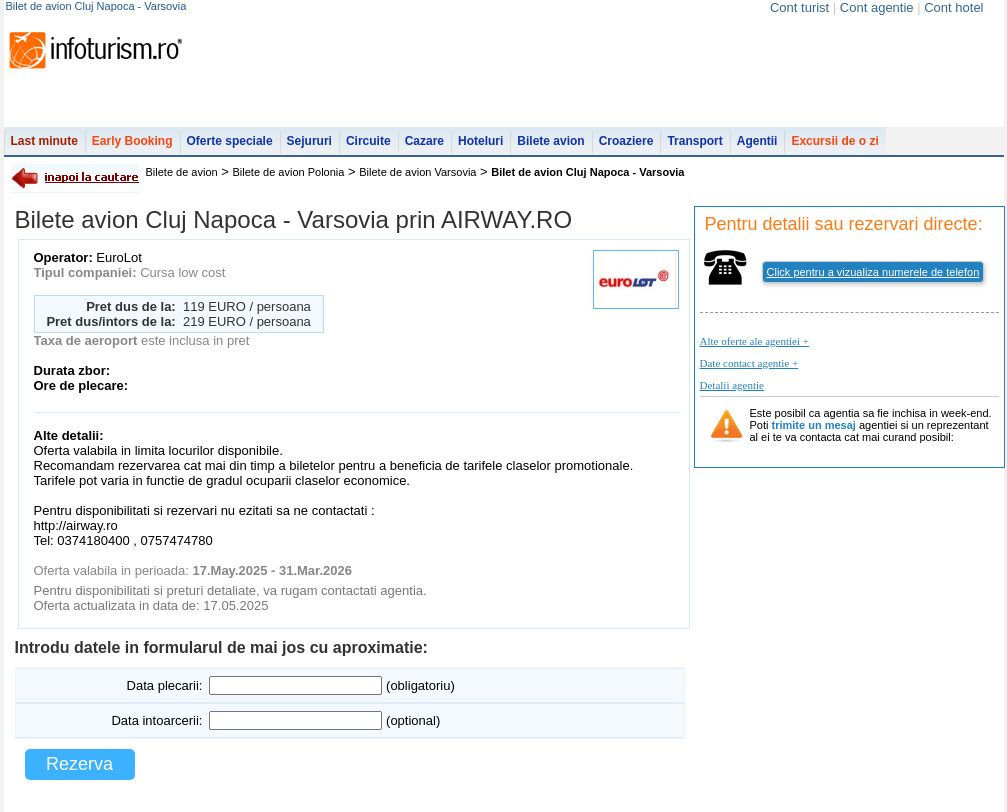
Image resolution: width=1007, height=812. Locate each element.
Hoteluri (480, 141)
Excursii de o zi (834, 141)
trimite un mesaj (814, 425)
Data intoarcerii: (156, 720)
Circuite (368, 141)
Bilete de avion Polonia (289, 172)
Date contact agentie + (749, 363)
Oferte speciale (230, 141)
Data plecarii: (165, 685)
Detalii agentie (732, 385)
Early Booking (132, 141)
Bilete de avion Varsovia (417, 172)
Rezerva (79, 764)
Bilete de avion (182, 172)
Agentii (757, 141)
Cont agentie (877, 7)
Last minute (44, 141)
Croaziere (626, 141)
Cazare (424, 141)
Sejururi (309, 141)
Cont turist (799, 7)
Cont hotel (953, 7)
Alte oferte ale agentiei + (754, 341)
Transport (694, 141)
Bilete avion (550, 141)
